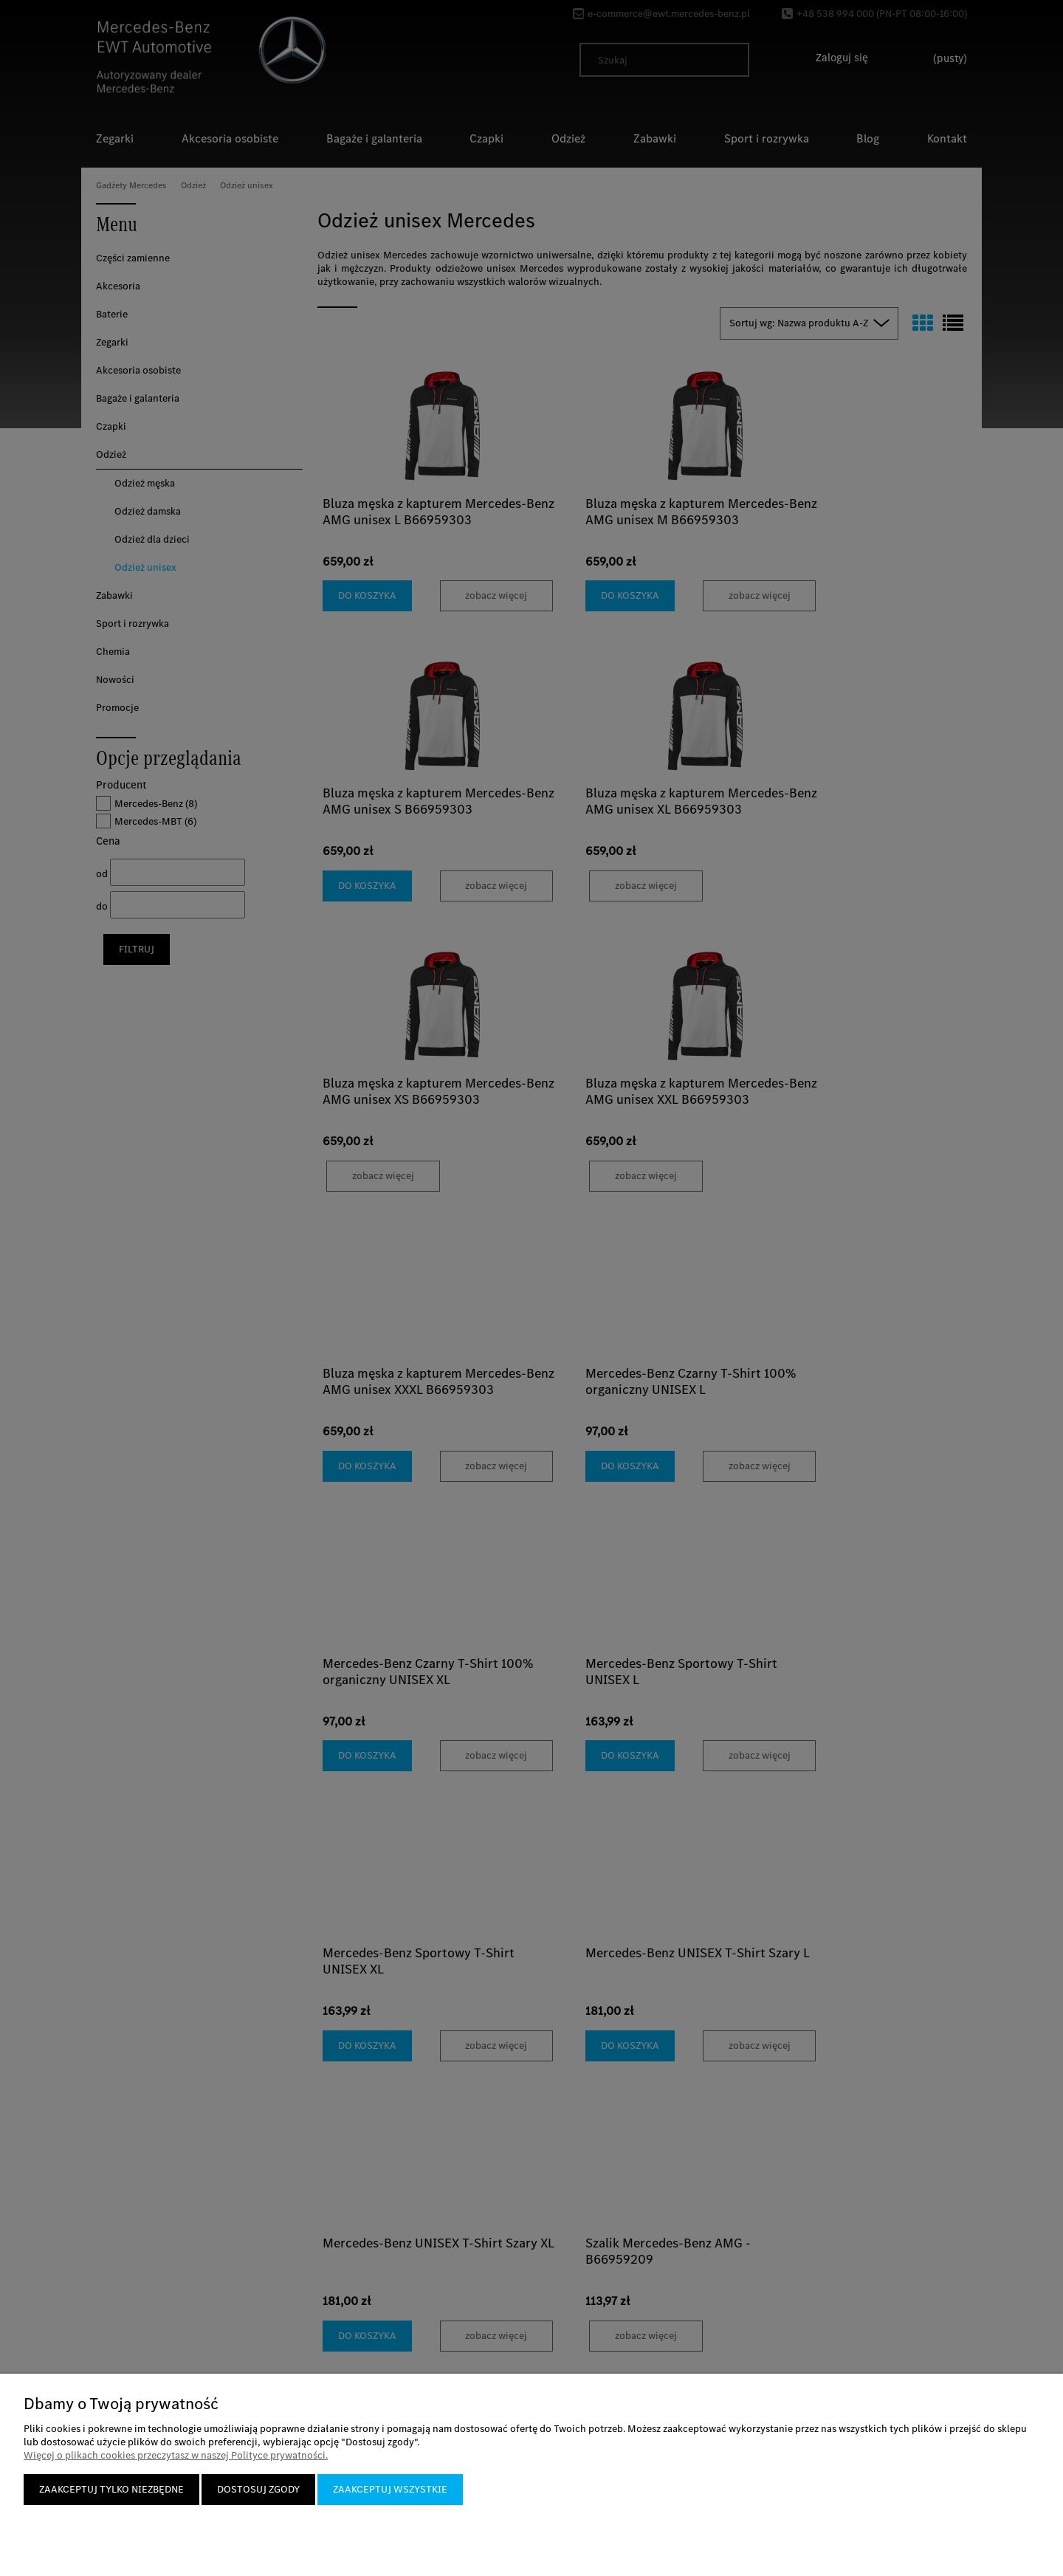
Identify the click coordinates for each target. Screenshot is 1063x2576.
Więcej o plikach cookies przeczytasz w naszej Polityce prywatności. (176, 2455)
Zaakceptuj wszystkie (390, 2489)
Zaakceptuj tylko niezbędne (111, 2489)
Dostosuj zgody (258, 2489)
